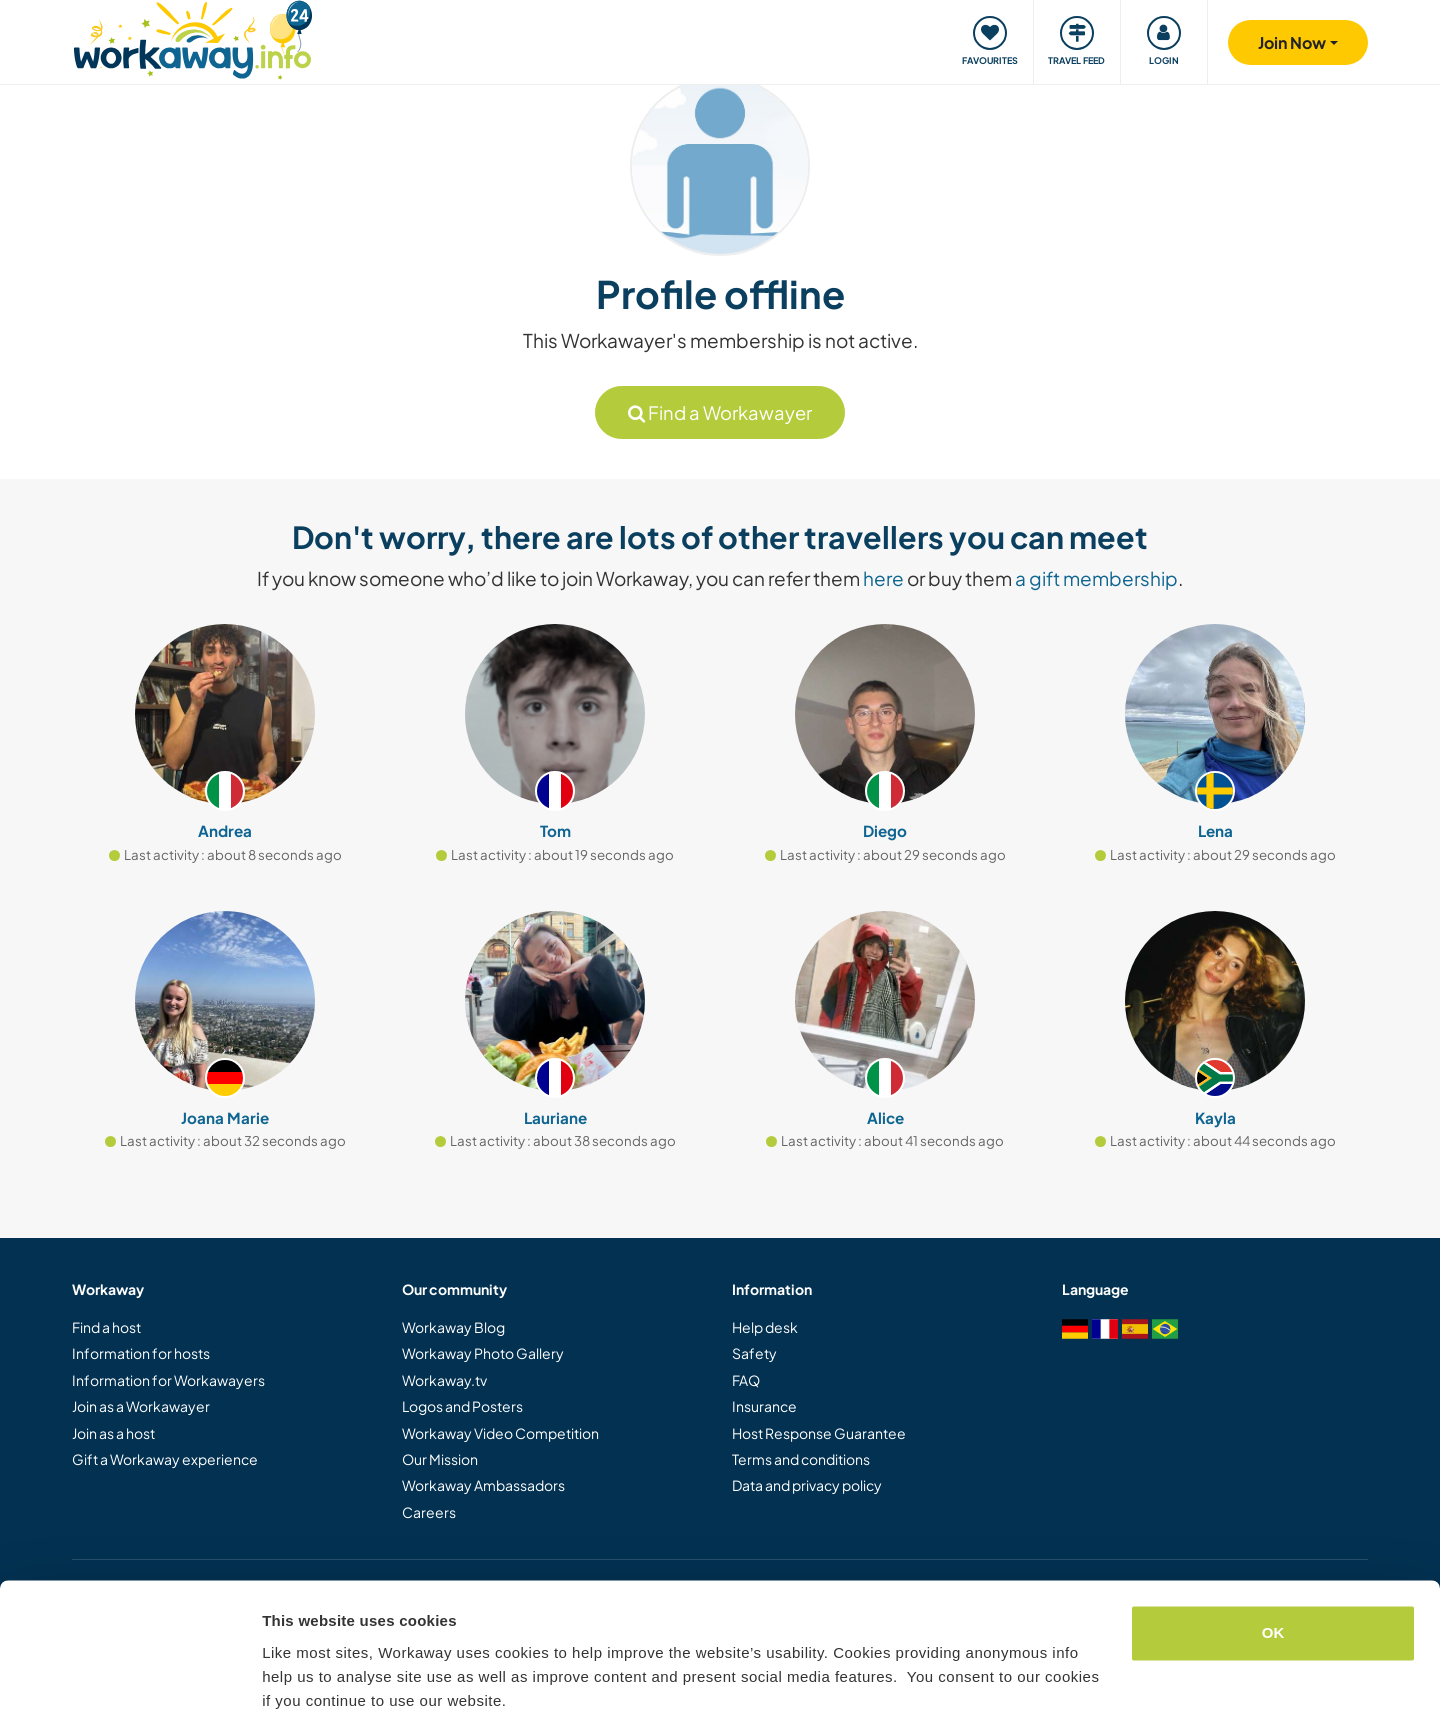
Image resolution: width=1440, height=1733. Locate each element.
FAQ (746, 1380)
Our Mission (440, 1459)
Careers (429, 1512)
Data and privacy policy (807, 1485)
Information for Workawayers (168, 1380)
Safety (754, 1353)
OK (1273, 1570)
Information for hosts (141, 1353)
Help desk (765, 1327)
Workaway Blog (453, 1327)
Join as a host (113, 1433)
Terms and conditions (801, 1459)
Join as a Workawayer (141, 1406)
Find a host (106, 1327)
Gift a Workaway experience (165, 1459)
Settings (292, 1693)
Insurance (764, 1406)
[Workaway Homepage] (192, 37)
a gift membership (1096, 578)
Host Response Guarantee (819, 1433)
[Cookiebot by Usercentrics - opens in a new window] (129, 1694)
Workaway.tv (444, 1380)
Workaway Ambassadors (483, 1485)
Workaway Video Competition (500, 1433)
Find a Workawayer (720, 412)
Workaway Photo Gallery (483, 1353)
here (883, 578)
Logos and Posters (462, 1406)
